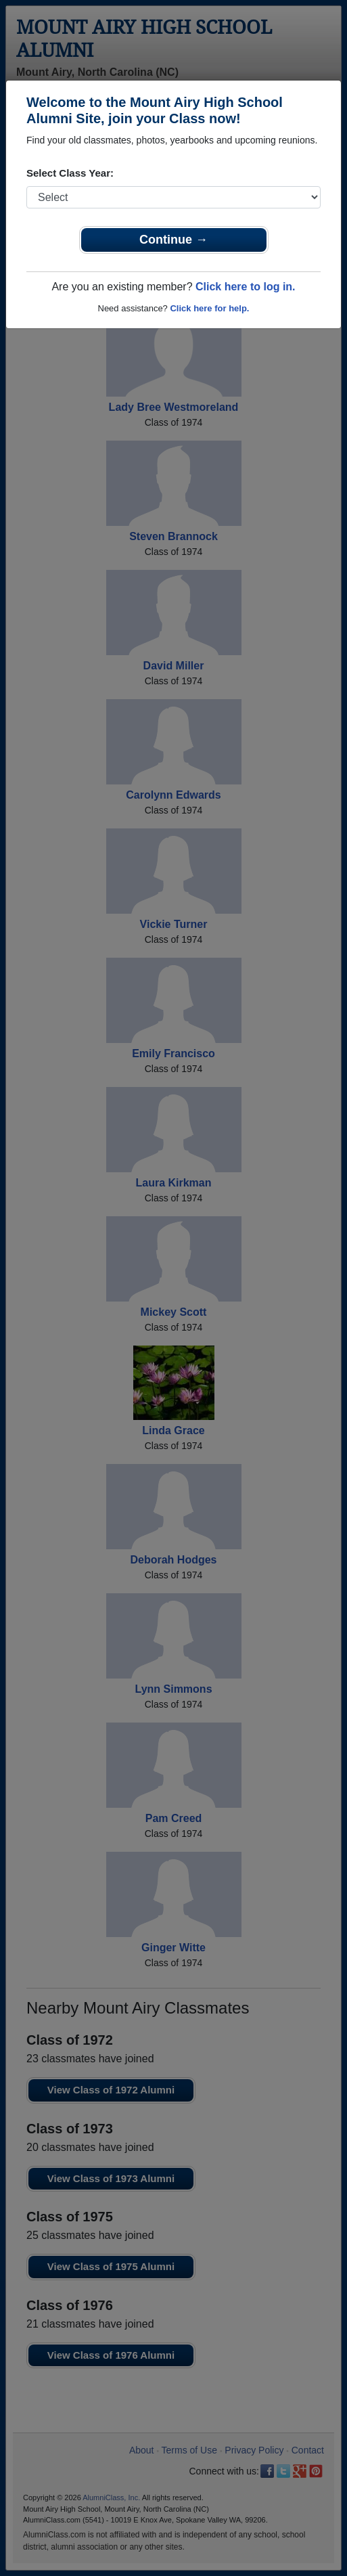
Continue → (173, 239)
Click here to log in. (245, 286)
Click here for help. (209, 308)
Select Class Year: (70, 173)
